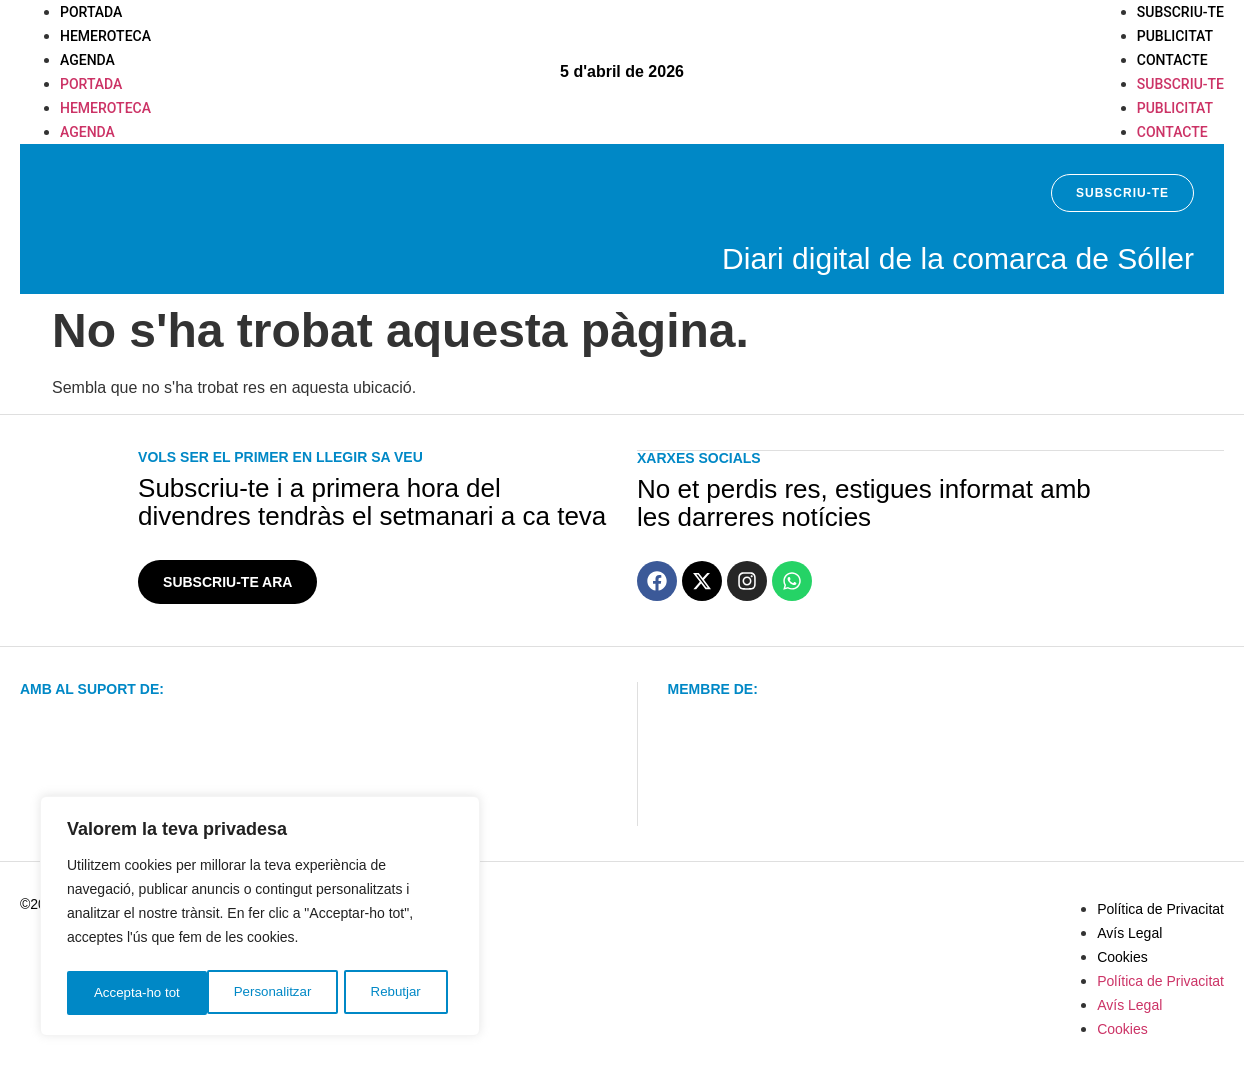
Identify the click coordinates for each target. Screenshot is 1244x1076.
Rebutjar (255, 993)
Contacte (1172, 60)
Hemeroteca (105, 36)
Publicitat (1175, 36)
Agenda (87, 60)
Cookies (1122, 957)
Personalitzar (132, 993)
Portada (91, 12)
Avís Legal (1129, 933)
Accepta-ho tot (384, 993)
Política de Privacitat (1160, 909)
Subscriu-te (1180, 12)
